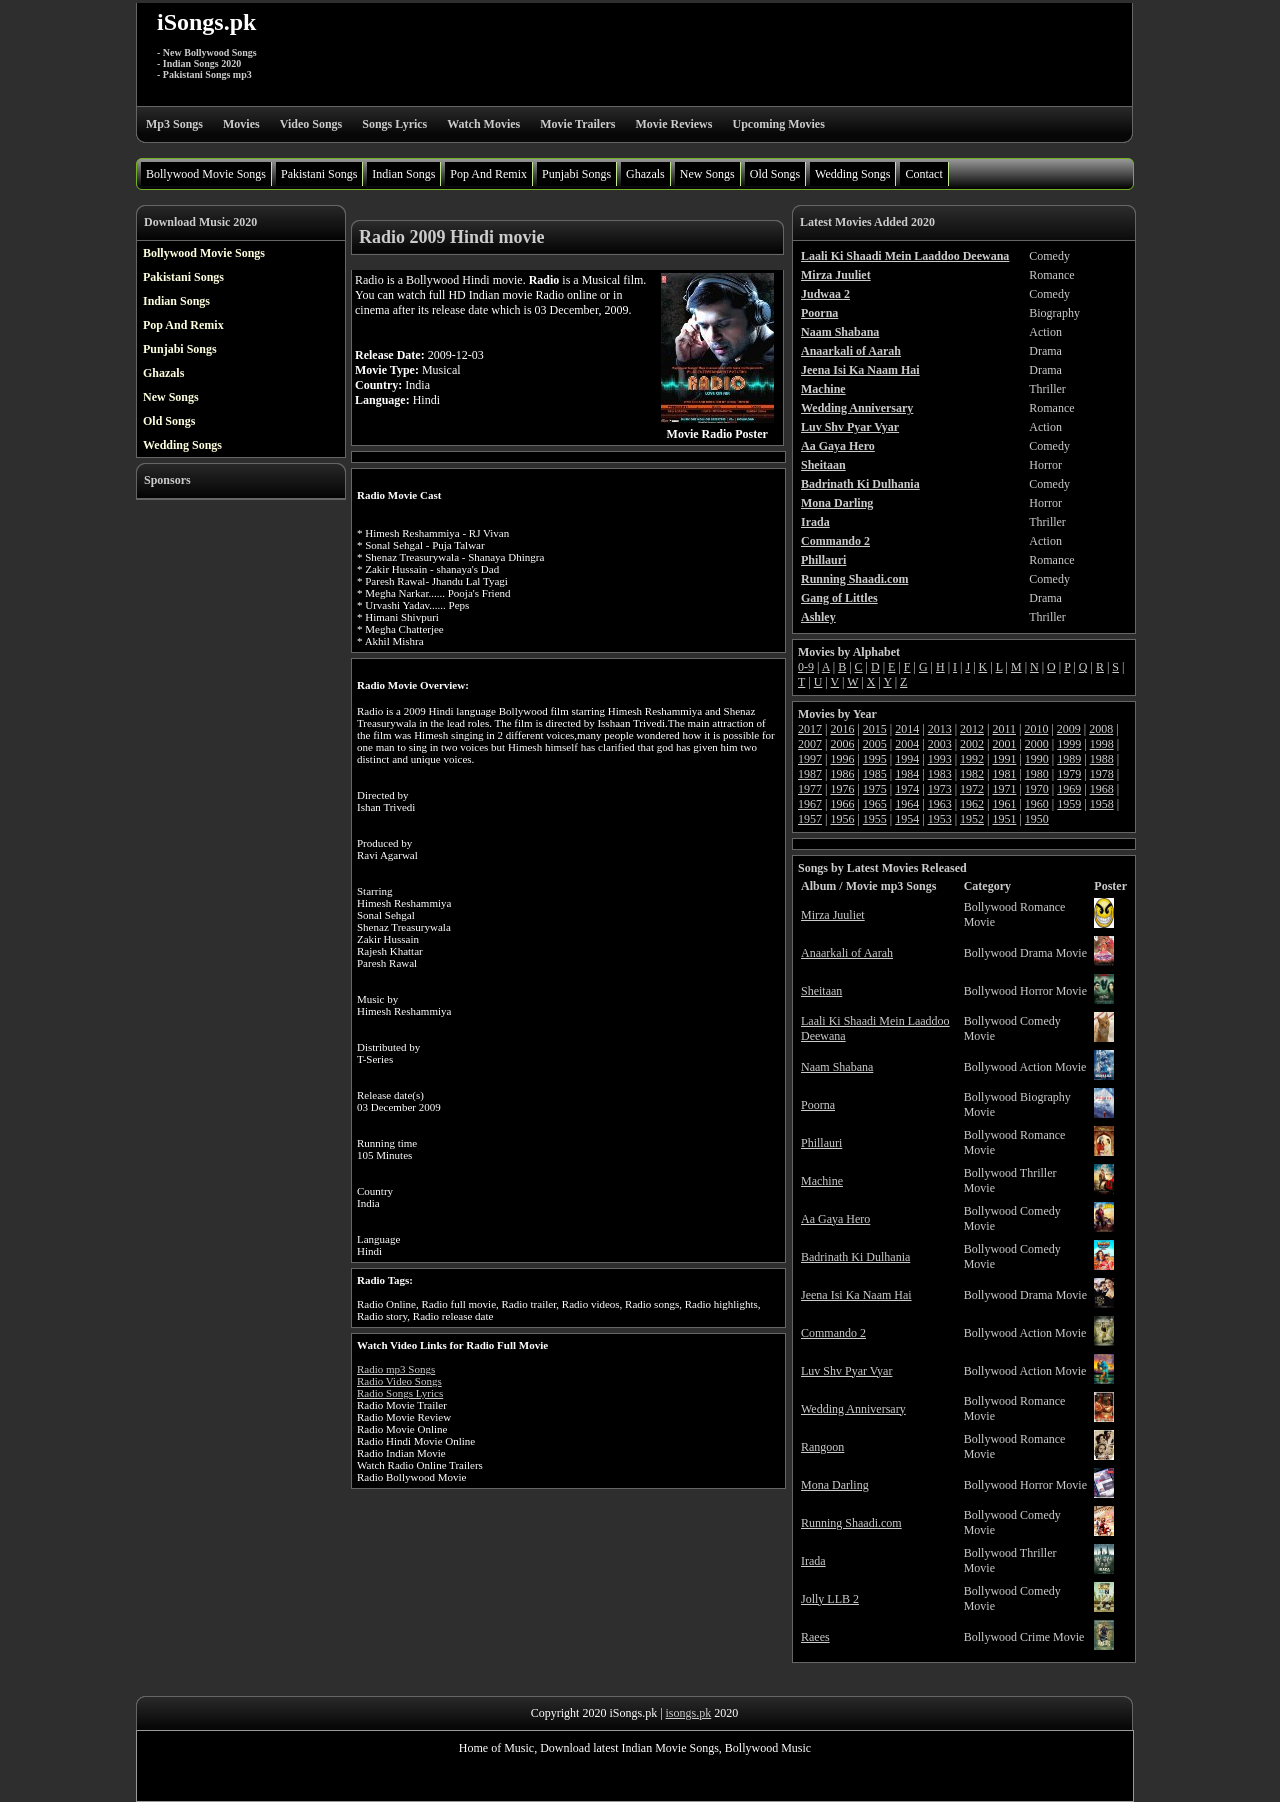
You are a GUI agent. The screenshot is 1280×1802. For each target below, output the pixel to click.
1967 (810, 804)
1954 (907, 819)
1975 (875, 789)
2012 (972, 729)
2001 (1004, 744)
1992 (972, 759)
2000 (1037, 744)
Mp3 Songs (174, 124)
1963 (940, 804)
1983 (940, 774)
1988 (1102, 759)
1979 (1069, 774)
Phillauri (821, 1143)
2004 (907, 744)
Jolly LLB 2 (830, 1599)
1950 (1037, 819)
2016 (842, 729)
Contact (923, 174)
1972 (972, 789)
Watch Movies (483, 124)
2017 (810, 729)
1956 (842, 819)
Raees (815, 1637)
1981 (1004, 774)
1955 (875, 819)
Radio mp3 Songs (396, 1369)
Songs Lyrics (394, 124)
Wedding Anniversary (853, 1409)
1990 (1037, 759)
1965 (875, 804)
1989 (1069, 759)
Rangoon (822, 1447)
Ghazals (645, 174)
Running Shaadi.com (851, 1523)
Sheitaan (821, 991)
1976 (842, 789)
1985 (875, 774)
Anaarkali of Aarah (847, 953)
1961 (1004, 804)
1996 (842, 759)
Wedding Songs (852, 174)
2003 (940, 744)
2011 (1004, 729)
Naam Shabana (837, 1067)
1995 (875, 759)
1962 (972, 804)
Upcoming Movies (778, 124)
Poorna (818, 1105)
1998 (1102, 744)
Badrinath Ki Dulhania (855, 1257)
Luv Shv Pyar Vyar (846, 1371)
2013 (940, 729)
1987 (810, 774)
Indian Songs (403, 174)
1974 (907, 789)
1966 (842, 804)
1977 (810, 789)
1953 (940, 819)
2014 (907, 729)
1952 (972, 819)
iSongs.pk (206, 22)
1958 (1102, 804)
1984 (907, 774)
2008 (1101, 729)
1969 (1069, 789)
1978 (1102, 774)
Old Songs (775, 174)
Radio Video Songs (399, 1381)
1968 (1102, 789)
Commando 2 (833, 1333)
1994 (907, 759)
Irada (813, 1561)
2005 (875, 744)
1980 (1037, 774)
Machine (822, 1181)
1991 (1004, 759)
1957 (810, 819)
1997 (810, 759)
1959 (1069, 804)
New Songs (707, 174)
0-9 (806, 667)
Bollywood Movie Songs (206, 174)
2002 (972, 744)
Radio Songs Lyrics (400, 1393)
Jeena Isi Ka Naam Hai (856, 1295)
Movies (241, 124)
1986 (842, 774)
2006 (842, 744)
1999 (1069, 744)
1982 (972, 774)
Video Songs (311, 124)
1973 (940, 789)
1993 (940, 759)
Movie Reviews (673, 124)
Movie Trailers (577, 124)
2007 (810, 744)
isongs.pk (689, 1713)
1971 (1004, 789)
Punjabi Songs (576, 174)
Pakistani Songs (319, 174)
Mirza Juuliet (833, 915)
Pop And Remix (488, 174)
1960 (1037, 804)
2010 (1036, 729)
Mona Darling (835, 1485)
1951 (1004, 819)
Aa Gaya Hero (835, 1219)
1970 (1037, 789)
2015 (875, 729)
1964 (907, 804)
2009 (1069, 729)
